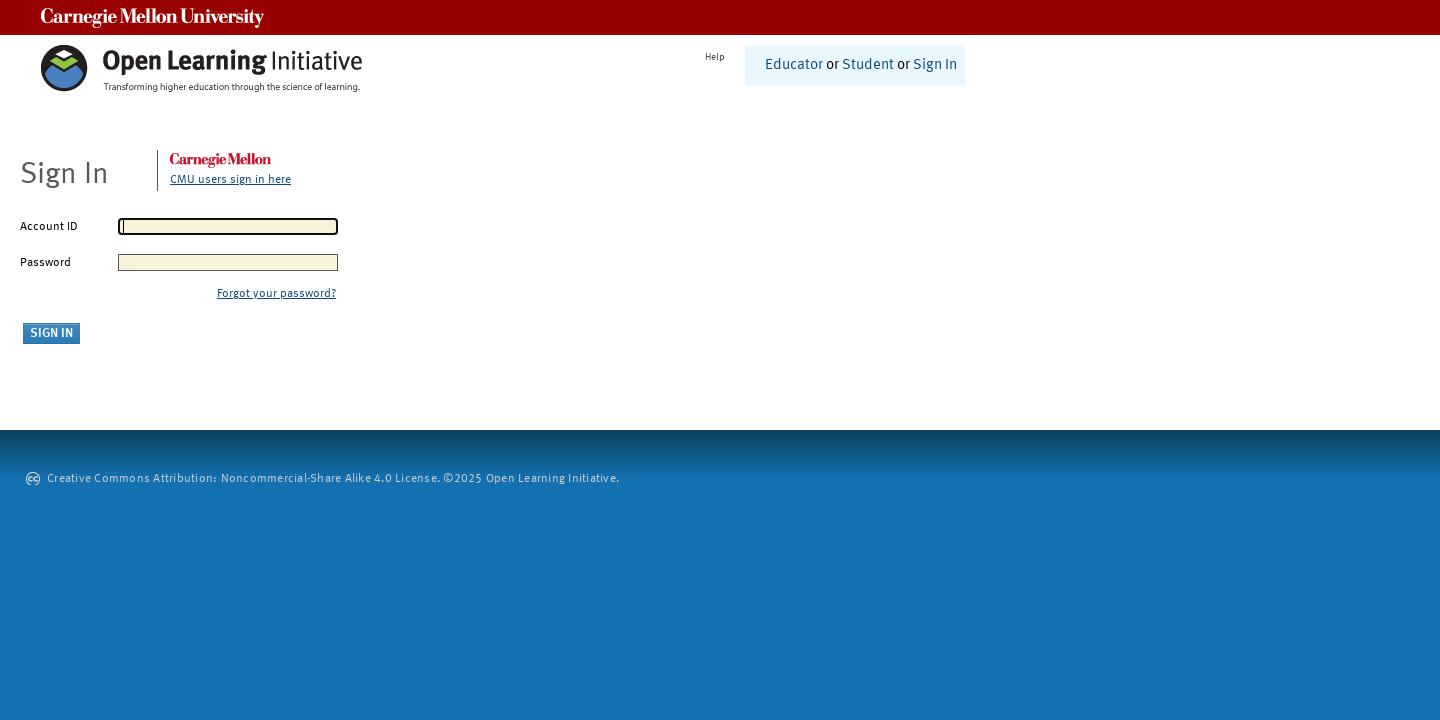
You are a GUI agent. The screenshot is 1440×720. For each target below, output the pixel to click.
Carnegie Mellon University (152, 17)
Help (715, 57)
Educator (794, 65)
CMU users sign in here (230, 180)
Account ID (49, 227)
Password (45, 263)
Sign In (935, 65)
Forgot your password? (276, 294)
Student (868, 65)
